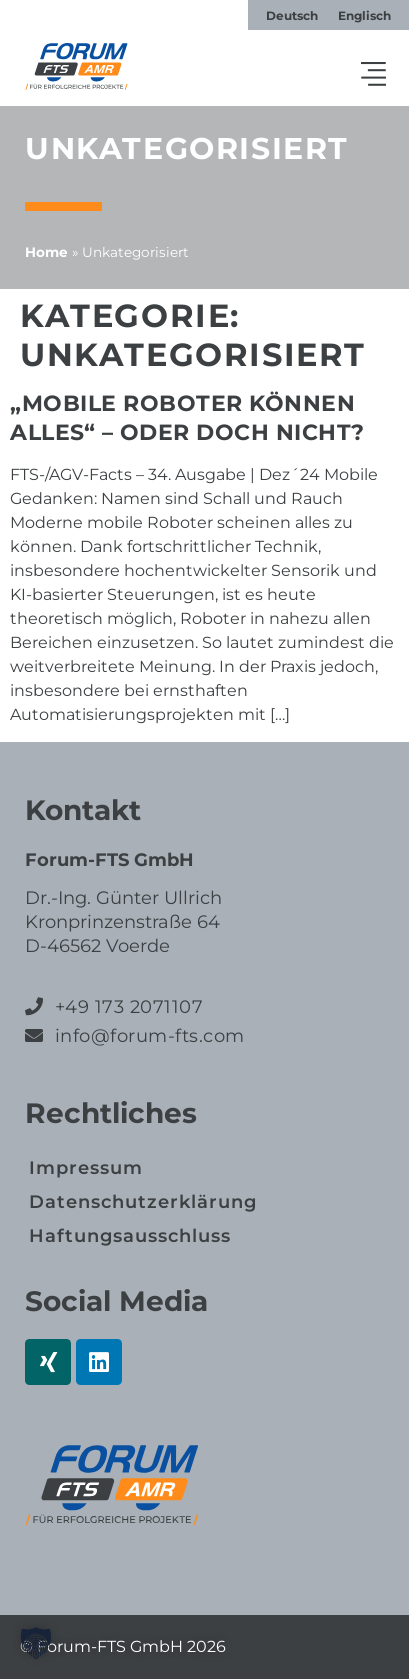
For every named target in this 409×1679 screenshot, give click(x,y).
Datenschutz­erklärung (143, 1202)
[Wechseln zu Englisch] (364, 16)
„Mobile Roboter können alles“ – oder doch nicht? (187, 418)
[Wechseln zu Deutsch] (292, 16)
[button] (374, 76)
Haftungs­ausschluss (130, 1236)
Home (46, 252)
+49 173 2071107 (129, 1007)
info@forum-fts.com (147, 1036)
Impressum (86, 1168)
